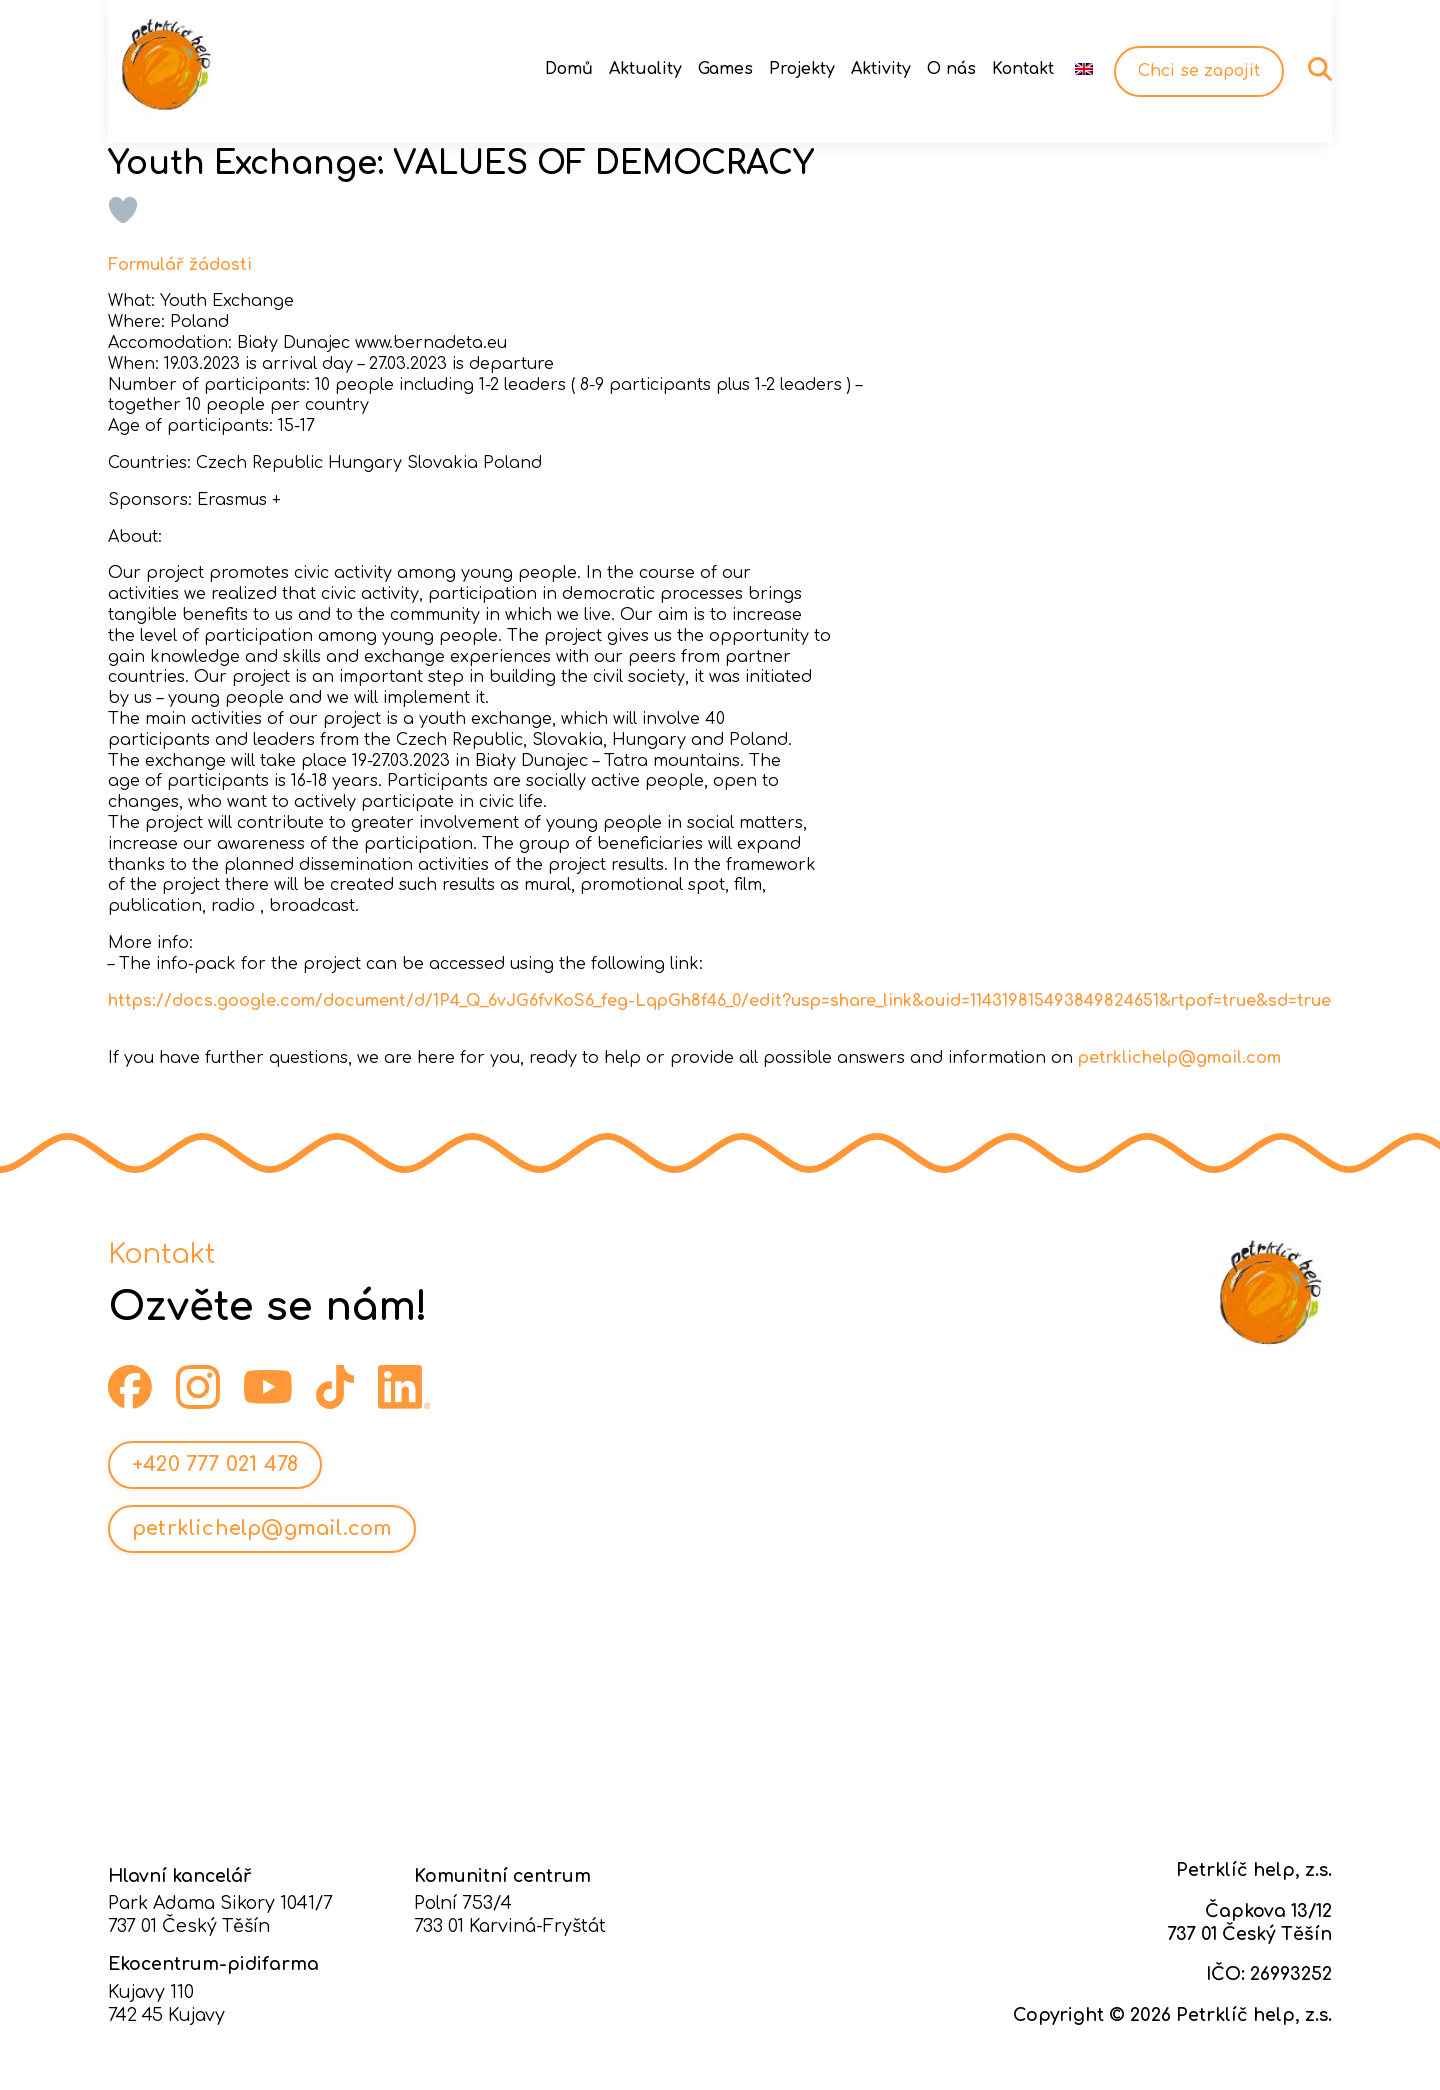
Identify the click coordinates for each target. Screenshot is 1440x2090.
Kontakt (1023, 69)
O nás (951, 69)
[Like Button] (123, 210)
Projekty (802, 69)
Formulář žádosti (180, 265)
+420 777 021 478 (215, 1464)
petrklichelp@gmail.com (1179, 1058)
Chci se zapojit (1199, 71)
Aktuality (645, 69)
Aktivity (881, 69)
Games (725, 69)
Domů (569, 69)
